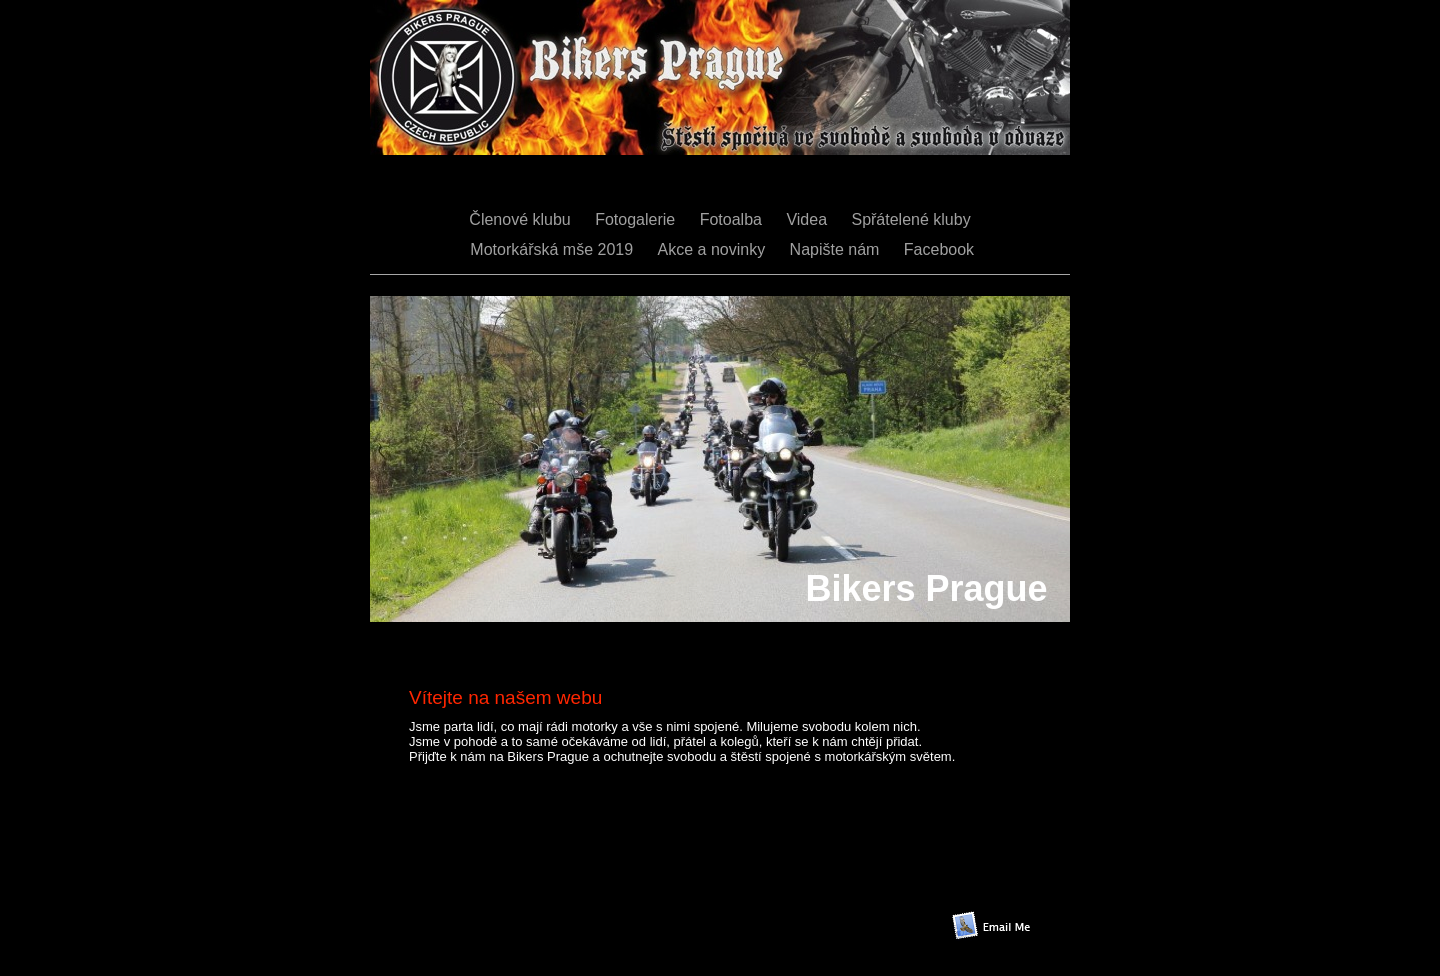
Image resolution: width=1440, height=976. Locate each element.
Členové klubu (522, 219)
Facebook (939, 249)
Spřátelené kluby (910, 219)
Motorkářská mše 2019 (552, 249)
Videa (808, 219)
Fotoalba (733, 219)
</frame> (667, 901)
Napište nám (837, 249)
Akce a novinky (714, 249)
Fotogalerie (637, 219)
